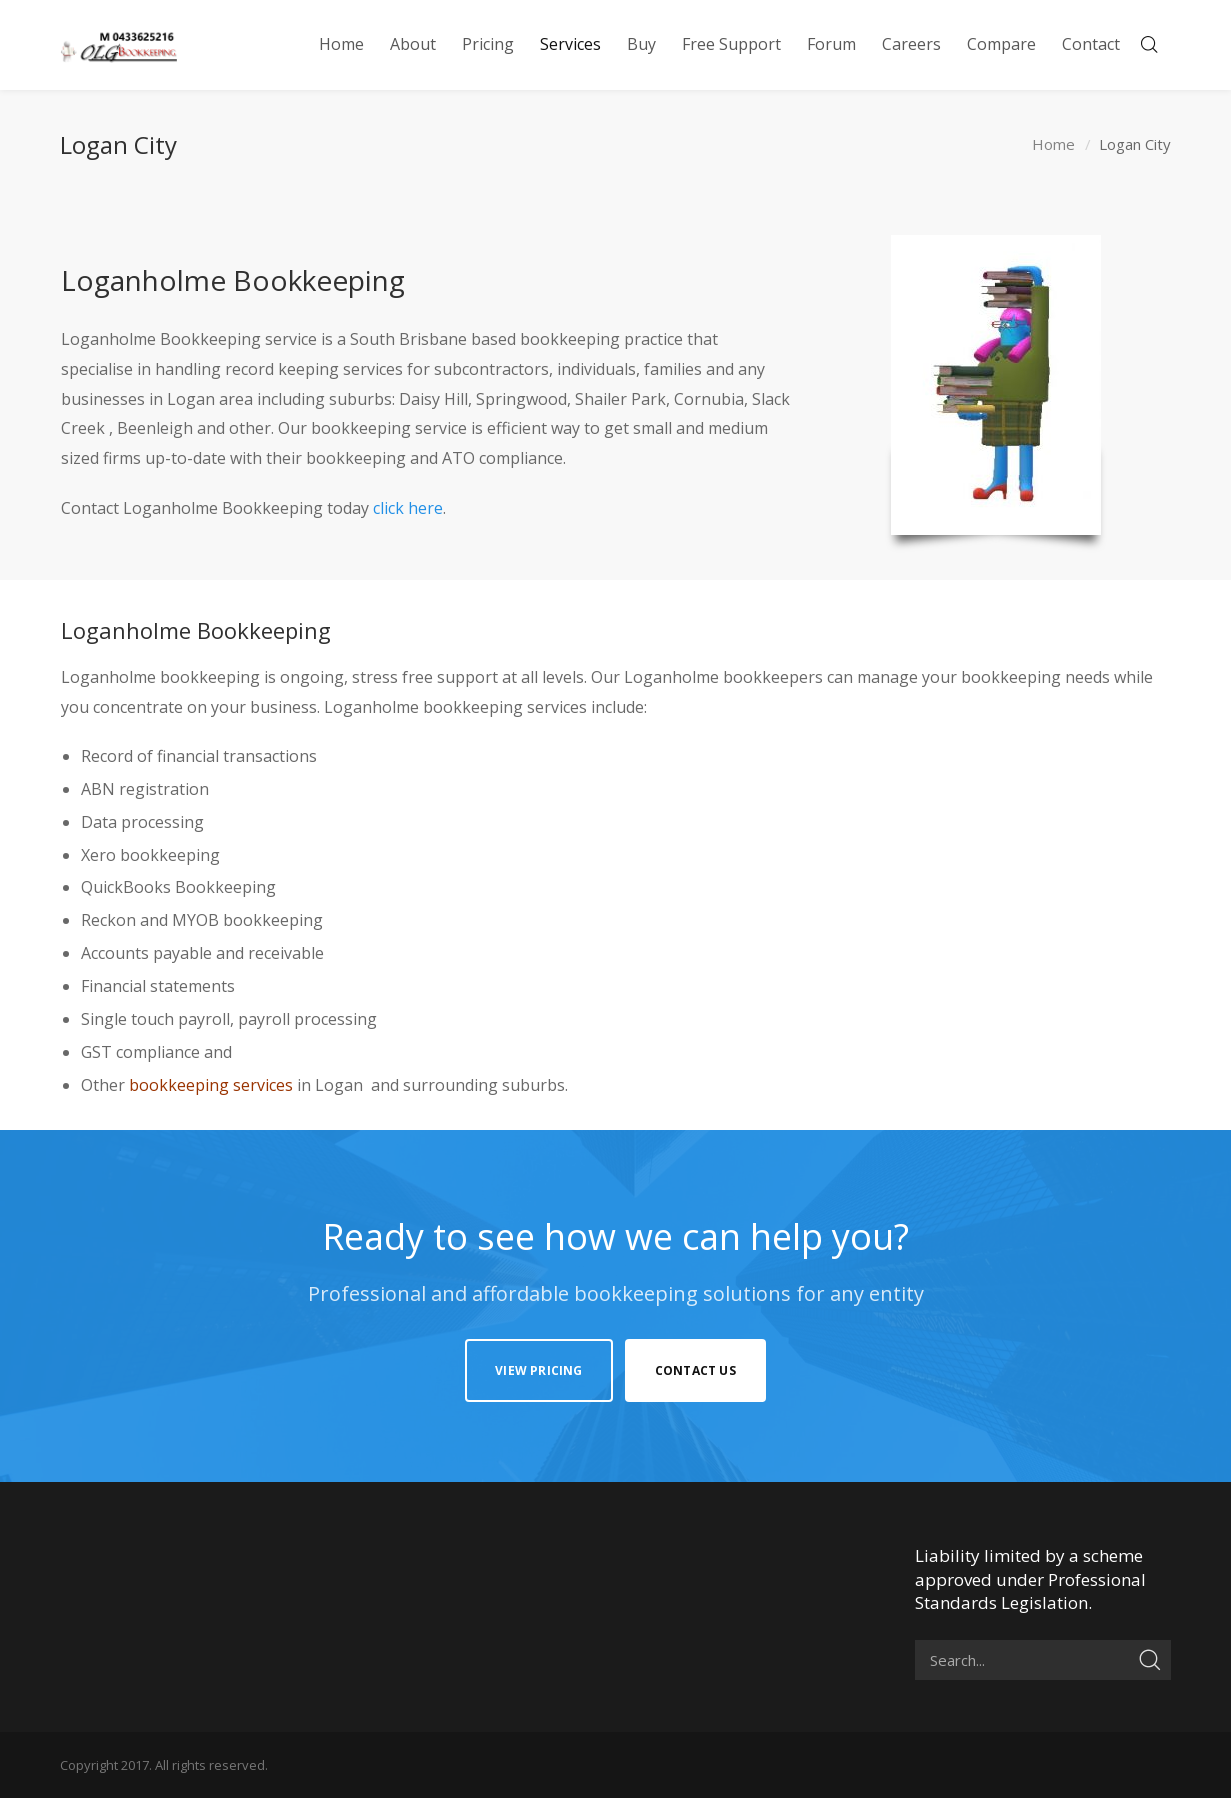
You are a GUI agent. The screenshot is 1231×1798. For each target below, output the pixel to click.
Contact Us (695, 1370)
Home (1053, 145)
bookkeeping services (211, 1085)
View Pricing (538, 1370)
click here (408, 508)
